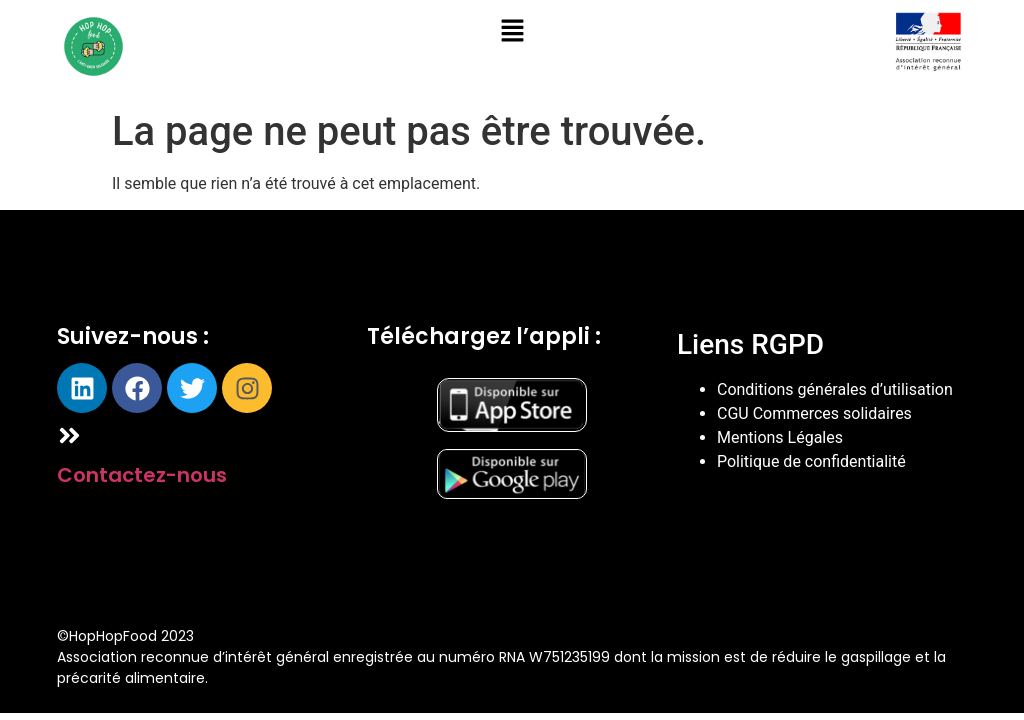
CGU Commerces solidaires (814, 413)
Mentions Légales (780, 437)
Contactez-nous (142, 475)
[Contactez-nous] (69, 435)
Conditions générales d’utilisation (835, 389)
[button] (512, 32)
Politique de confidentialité (811, 461)
